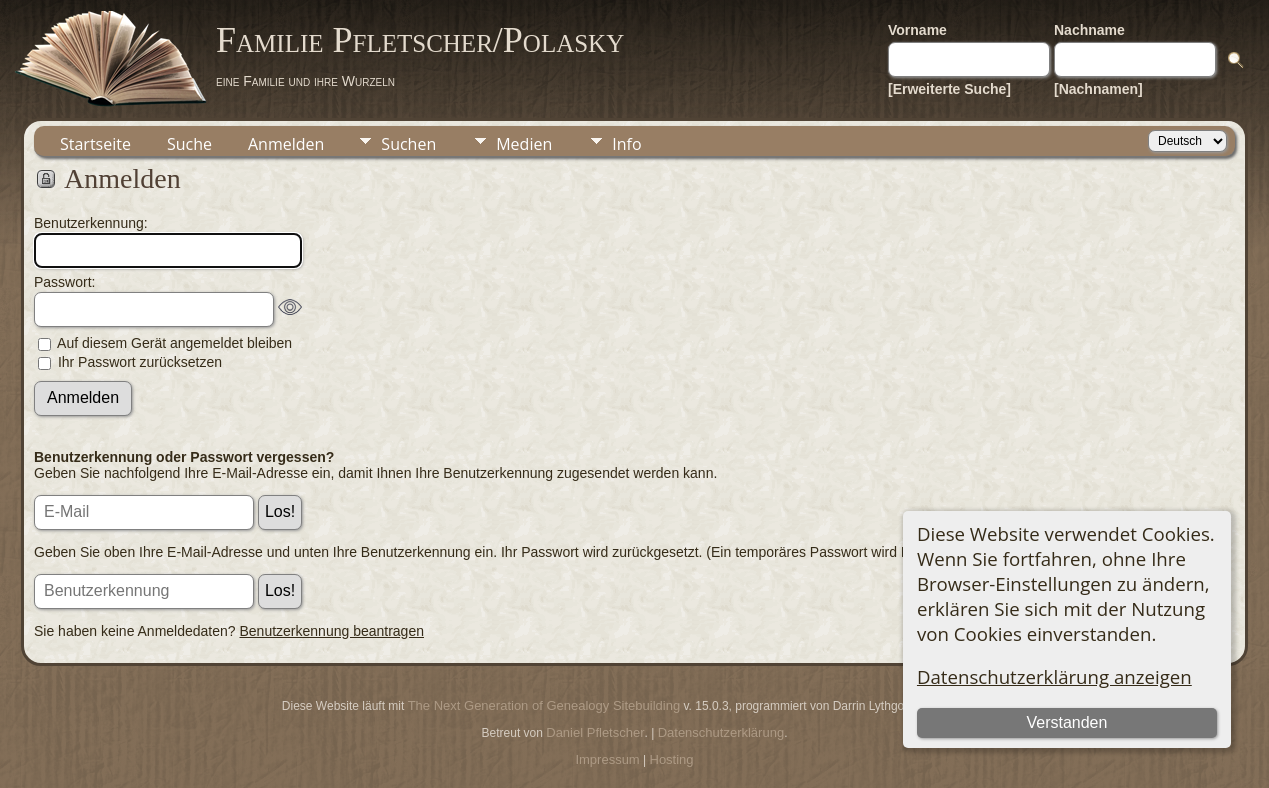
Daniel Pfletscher (595, 732)
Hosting (672, 759)
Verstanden (1066, 722)
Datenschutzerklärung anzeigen (1054, 676)
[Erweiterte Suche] (949, 89)
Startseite (95, 144)
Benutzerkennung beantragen (332, 631)
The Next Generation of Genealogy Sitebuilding (544, 705)
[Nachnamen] (1098, 89)
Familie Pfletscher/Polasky (420, 40)
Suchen (408, 144)
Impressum (607, 759)
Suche (189, 144)
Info (626, 144)
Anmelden (286, 144)
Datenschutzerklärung (721, 732)
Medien (524, 144)
